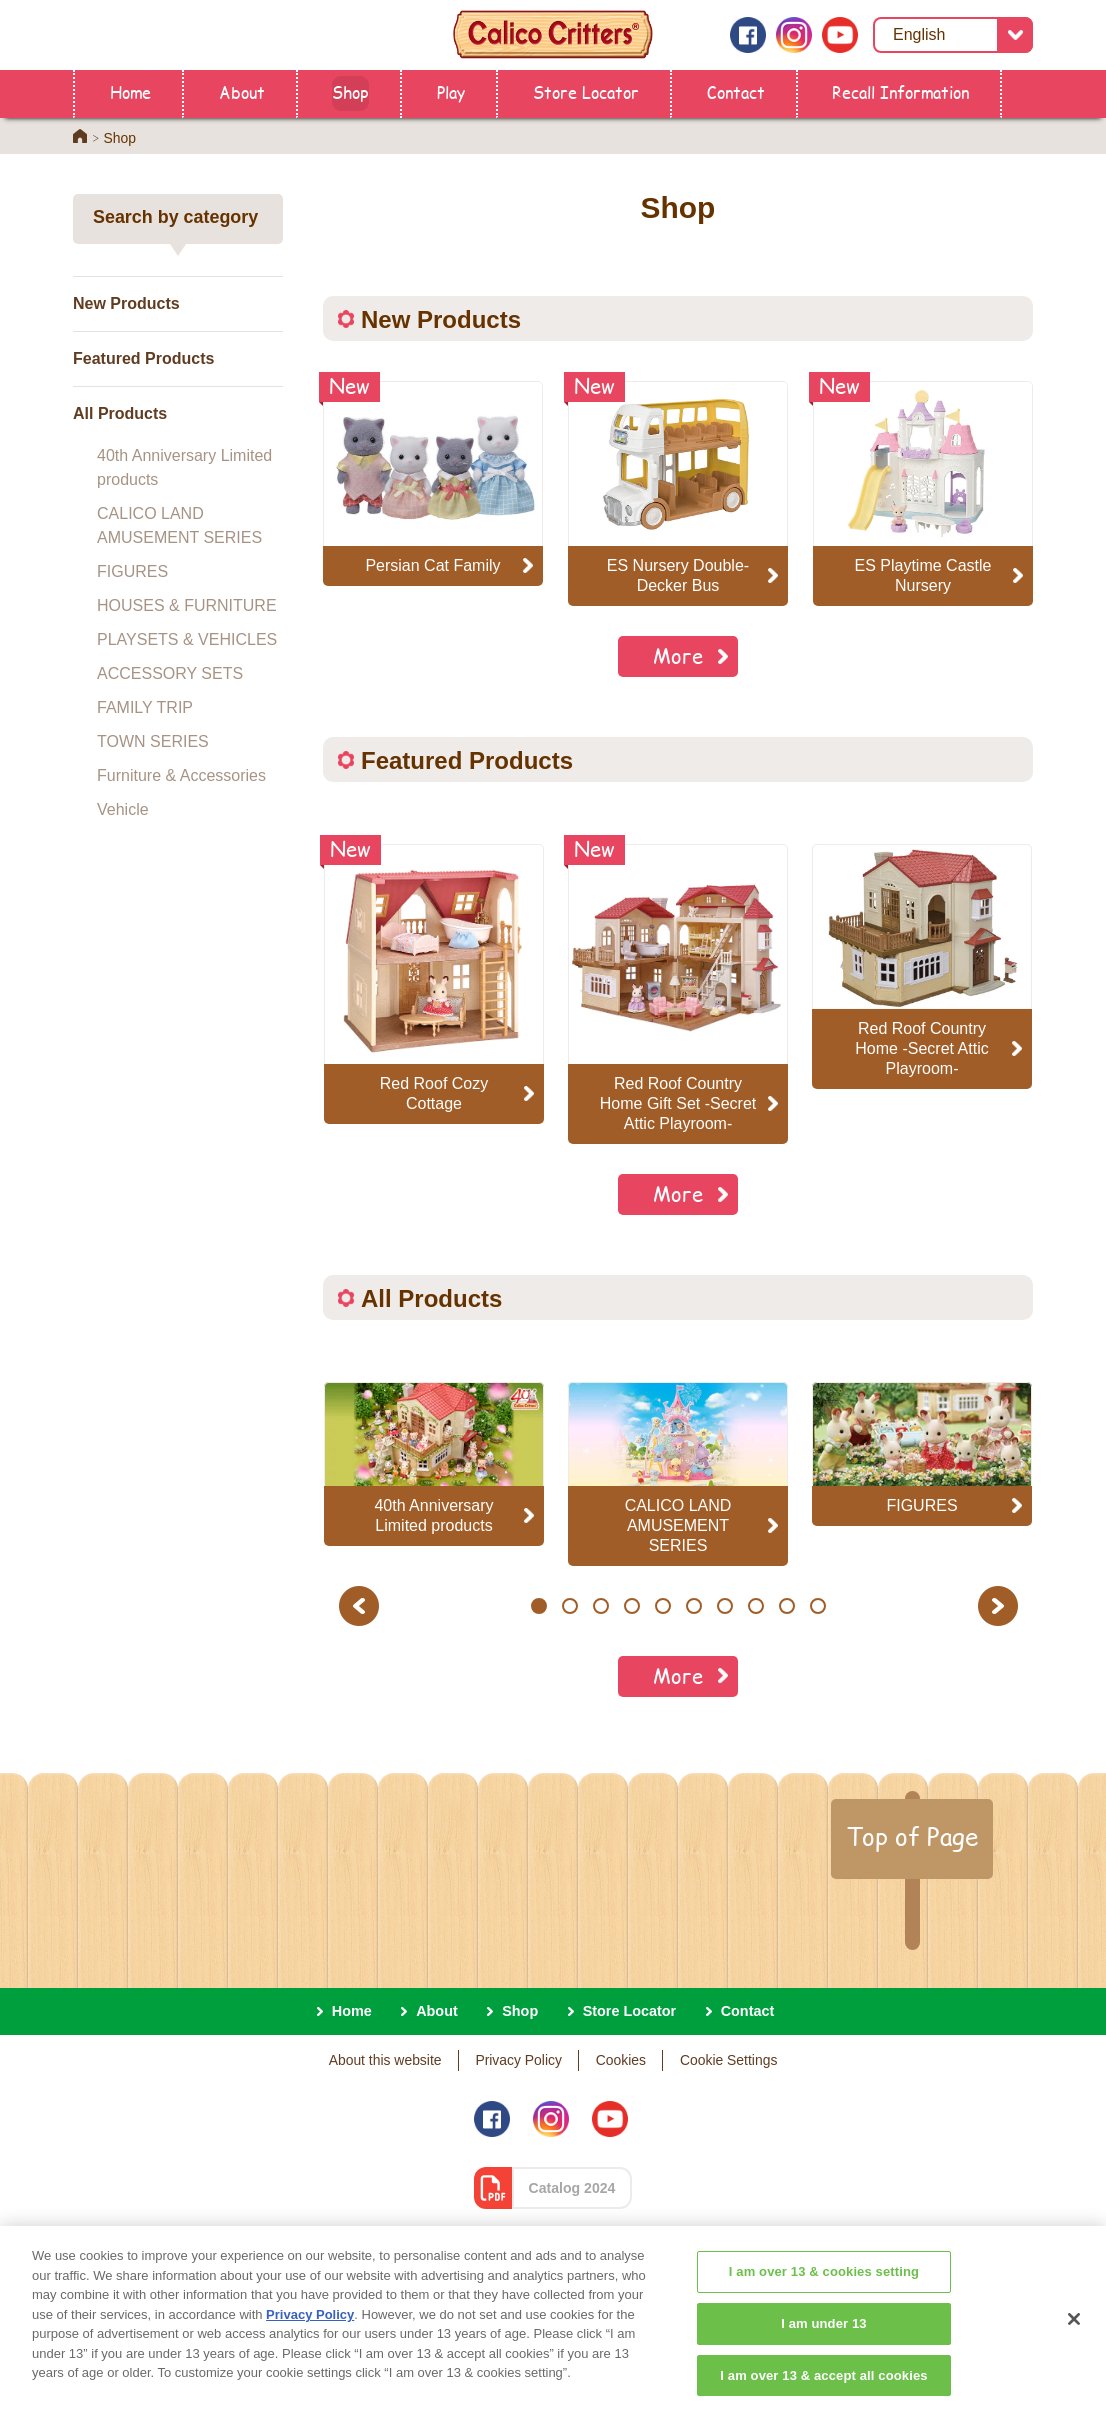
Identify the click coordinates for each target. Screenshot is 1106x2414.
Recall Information (900, 91)
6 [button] (693, 1606)
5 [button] (662, 1606)
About (242, 91)
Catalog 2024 (572, 2188)
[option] (434, 984)
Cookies (621, 2060)
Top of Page (912, 1836)
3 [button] (600, 1606)
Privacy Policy (518, 2060)
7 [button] (724, 1606)
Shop (350, 91)
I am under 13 (824, 2350)
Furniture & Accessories (181, 775)
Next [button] (1000, 1605)
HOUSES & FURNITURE (187, 605)
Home (130, 91)
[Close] (1074, 2347)
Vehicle (123, 809)
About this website (385, 2060)
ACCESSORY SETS (170, 673)
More (678, 655)
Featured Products (143, 358)
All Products (120, 413)
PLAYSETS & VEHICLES (187, 639)
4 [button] (631, 1606)
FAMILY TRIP (145, 707)
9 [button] (786, 1606)
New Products (126, 303)
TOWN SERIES (153, 741)
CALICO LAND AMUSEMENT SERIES (179, 525)
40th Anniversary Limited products (184, 467)
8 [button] (755, 1606)
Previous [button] (362, 1605)
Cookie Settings (728, 2060)
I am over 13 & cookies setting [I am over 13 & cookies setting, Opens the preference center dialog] (824, 2299)
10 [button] (818, 1606)
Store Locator (586, 91)
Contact (736, 91)
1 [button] (538, 1606)
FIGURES (132, 571)
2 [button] (569, 1606)
